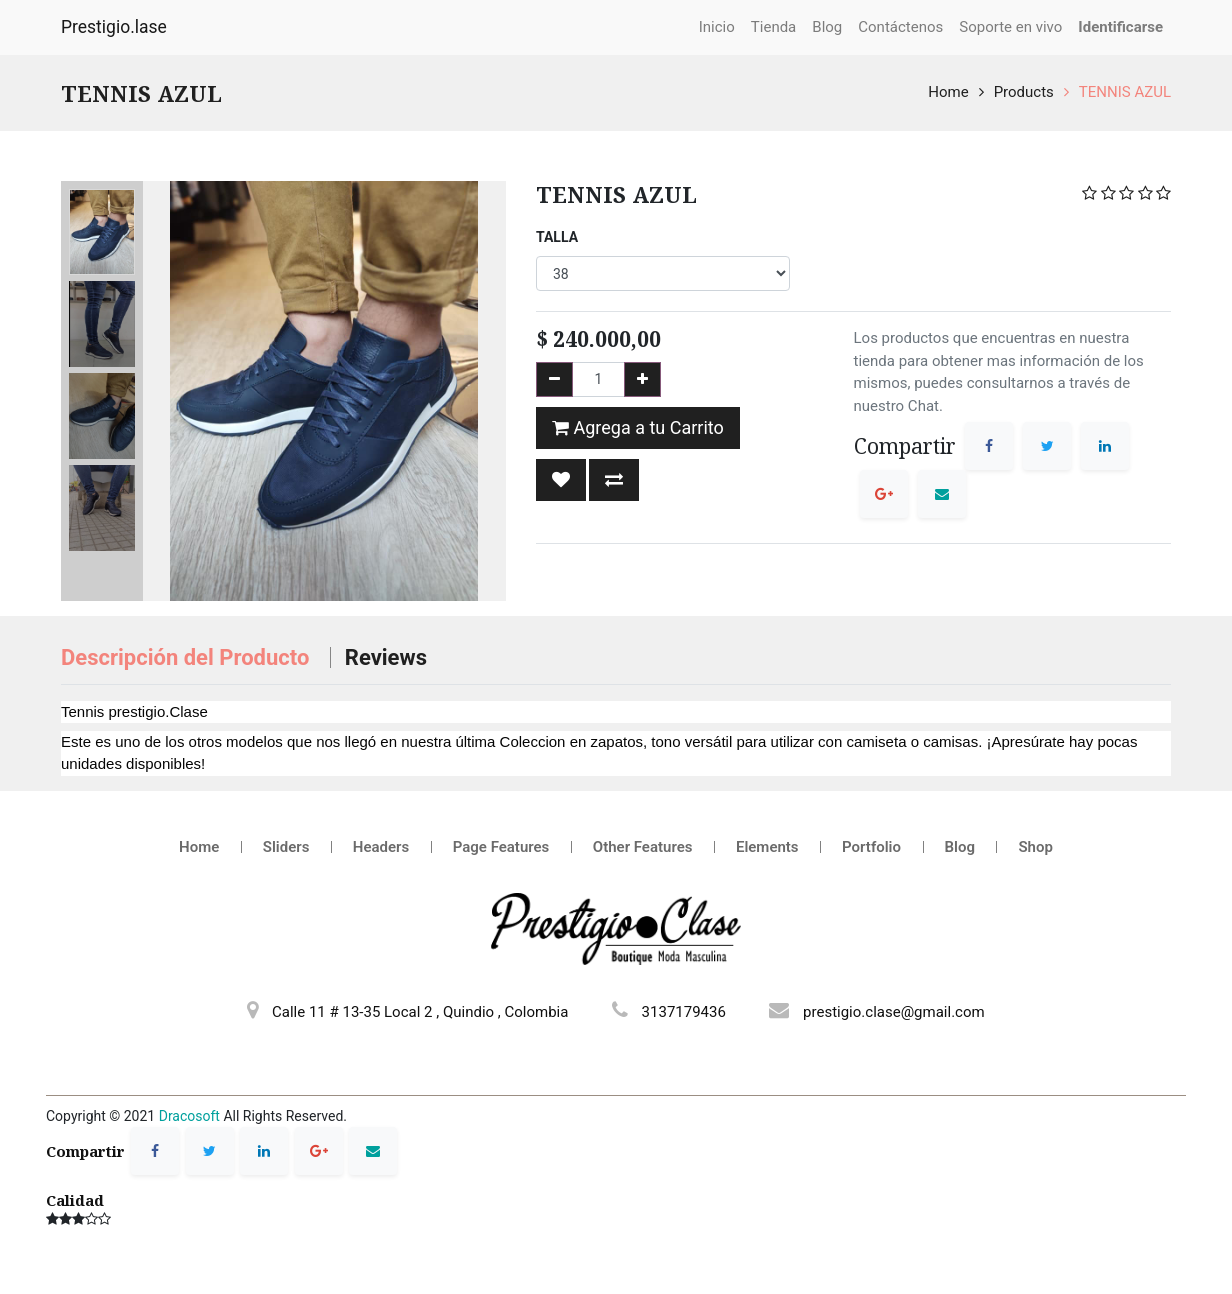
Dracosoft (189, 1116)
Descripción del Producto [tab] (188, 657)
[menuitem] (717, 27)
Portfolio (871, 847)
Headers (381, 847)
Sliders (286, 847)
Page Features (501, 847)
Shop (1035, 847)
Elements (767, 847)
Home (948, 92)
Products (1024, 92)
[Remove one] (554, 379)
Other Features (643, 847)
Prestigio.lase (114, 27)
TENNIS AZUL (1125, 92)
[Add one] (642, 379)
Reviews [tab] (386, 657)
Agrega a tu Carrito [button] (638, 427)
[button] (561, 480)
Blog (960, 847)
